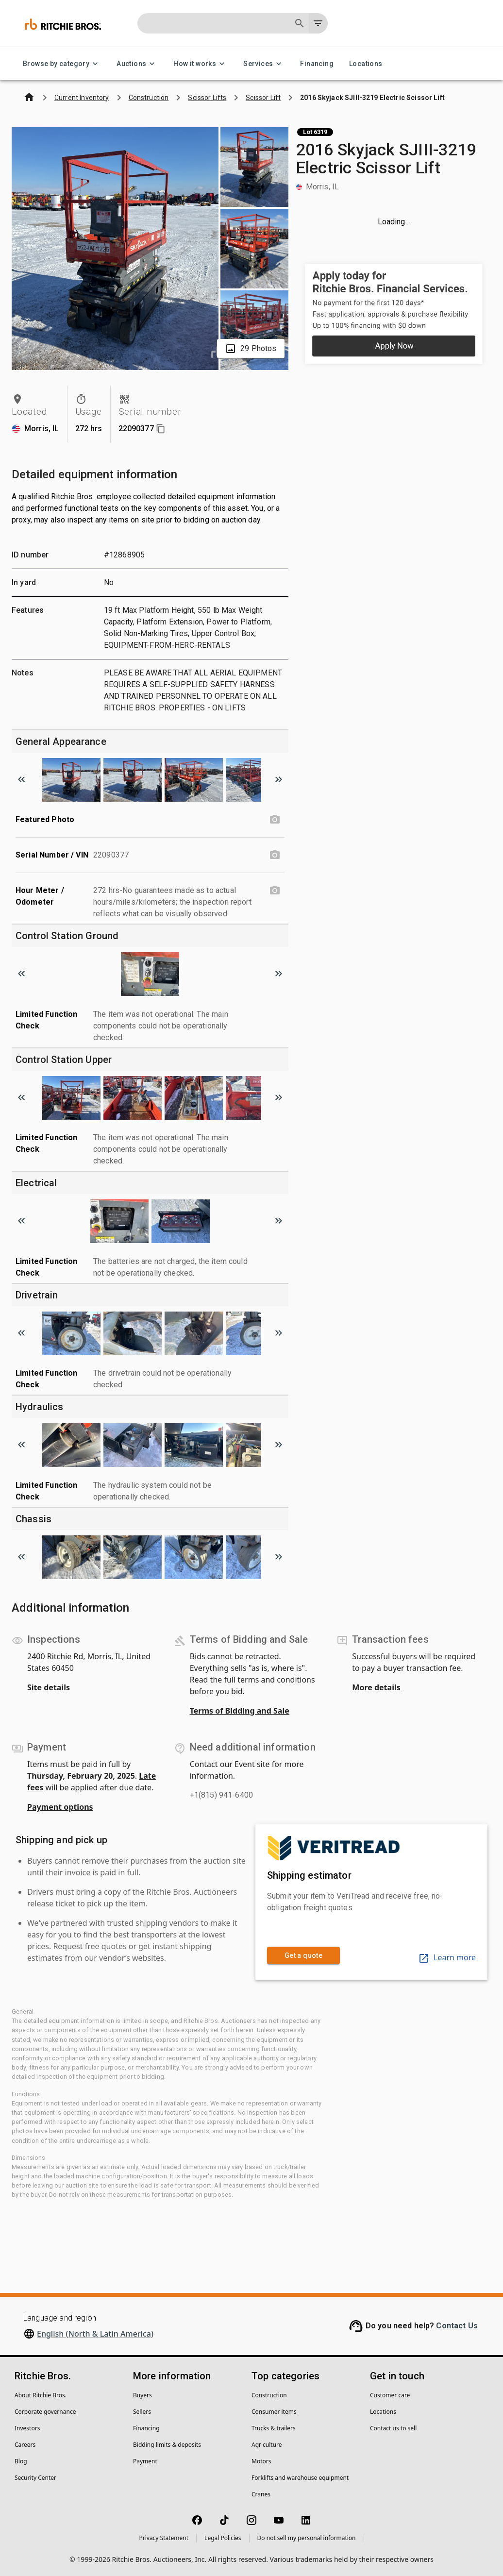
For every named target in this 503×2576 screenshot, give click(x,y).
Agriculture (267, 2445)
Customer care (390, 2395)
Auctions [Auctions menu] (137, 64)
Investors (27, 2428)
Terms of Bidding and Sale (239, 1710)
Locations (365, 64)
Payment (145, 2461)
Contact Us (457, 2325)
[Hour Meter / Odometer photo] (275, 890)
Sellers (142, 2412)
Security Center (35, 2478)
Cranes (261, 2494)
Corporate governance (45, 2412)
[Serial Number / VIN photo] (275, 855)
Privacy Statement (163, 2538)
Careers (25, 2445)
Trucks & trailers (274, 2428)
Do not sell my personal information (306, 2538)
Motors (261, 2461)
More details (376, 1687)
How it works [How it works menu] (200, 64)
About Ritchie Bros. (41, 2395)
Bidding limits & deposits (167, 2445)
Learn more (447, 1957)
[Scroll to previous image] (21, 779)
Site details (48, 1687)
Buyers (142, 2395)
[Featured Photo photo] (275, 819)
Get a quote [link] (303, 1956)
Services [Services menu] (263, 64)
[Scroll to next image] (279, 779)
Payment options (60, 1807)
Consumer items (274, 2412)
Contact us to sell (393, 2428)
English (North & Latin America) (95, 2333)
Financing (316, 64)
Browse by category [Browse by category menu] (62, 64)
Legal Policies (222, 2538)
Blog (21, 2461)
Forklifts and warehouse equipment (300, 2478)
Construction (269, 2395)
